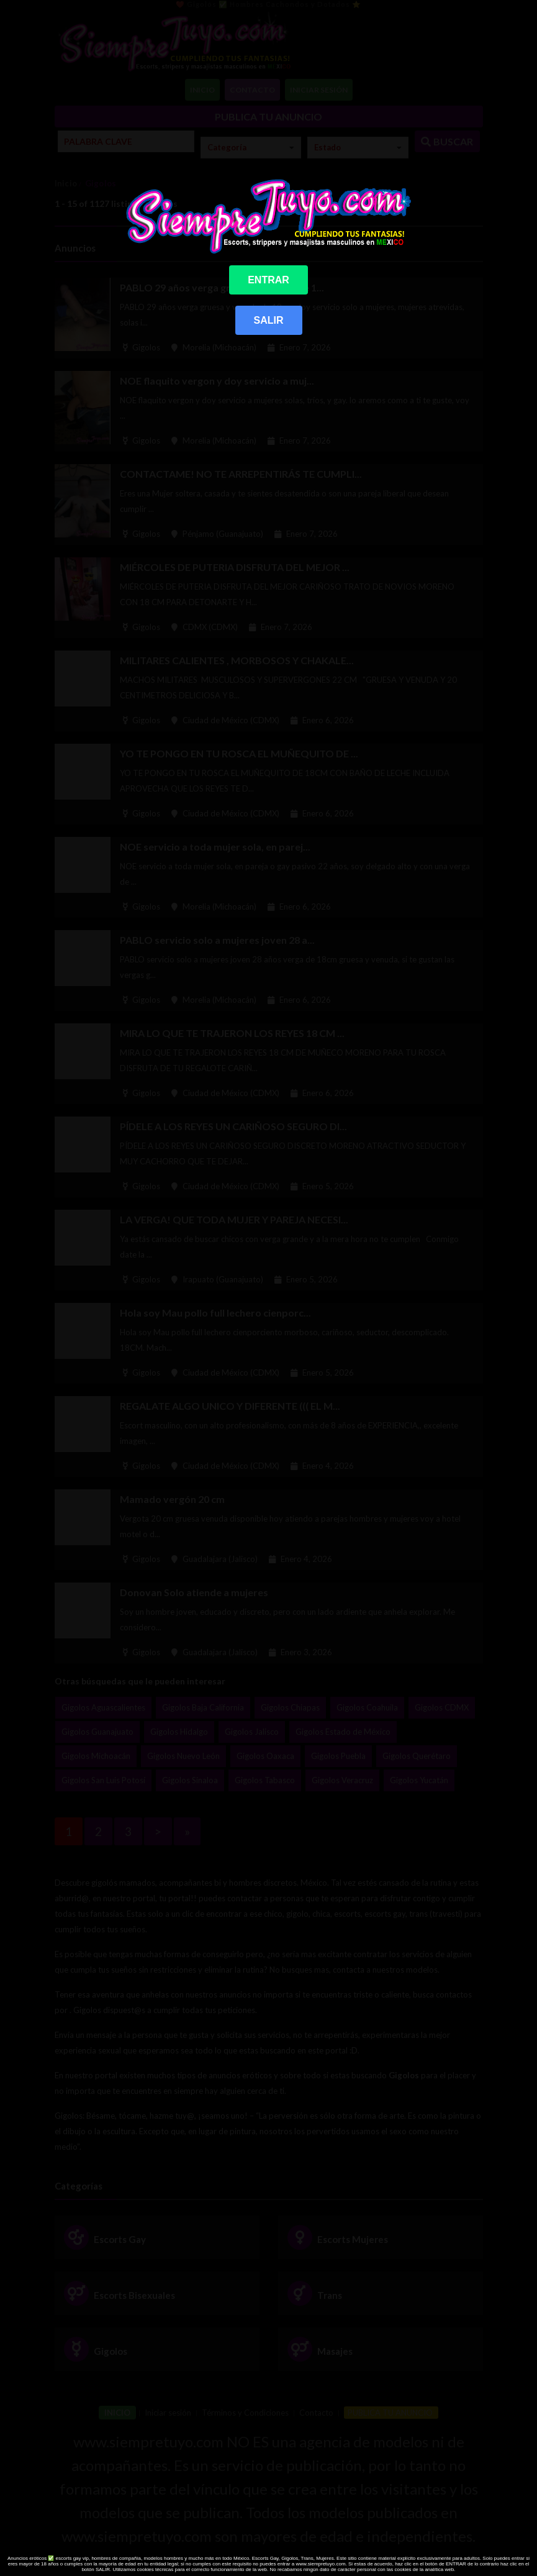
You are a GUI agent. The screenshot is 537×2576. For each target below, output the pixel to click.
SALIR (269, 320)
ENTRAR (268, 280)
